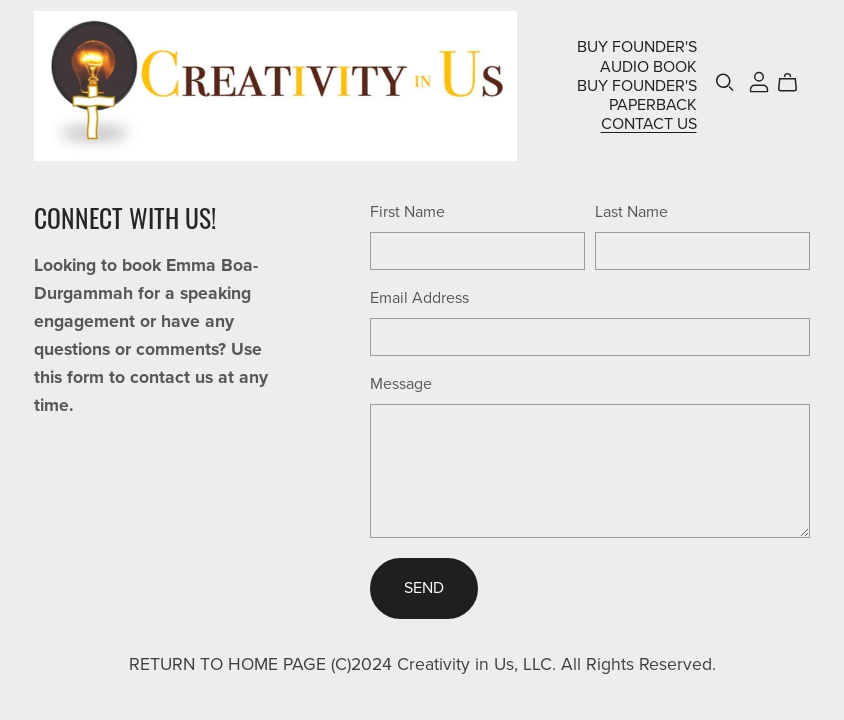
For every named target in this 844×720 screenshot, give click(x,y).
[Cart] (795, 83)
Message (401, 384)
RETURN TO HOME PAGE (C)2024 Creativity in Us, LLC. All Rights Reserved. (422, 664)
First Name (407, 212)
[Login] (759, 81)
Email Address (419, 298)
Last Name (631, 212)
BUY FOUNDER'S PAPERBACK (637, 94)
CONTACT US (649, 124)
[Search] (725, 82)
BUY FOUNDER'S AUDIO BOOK (637, 56)
